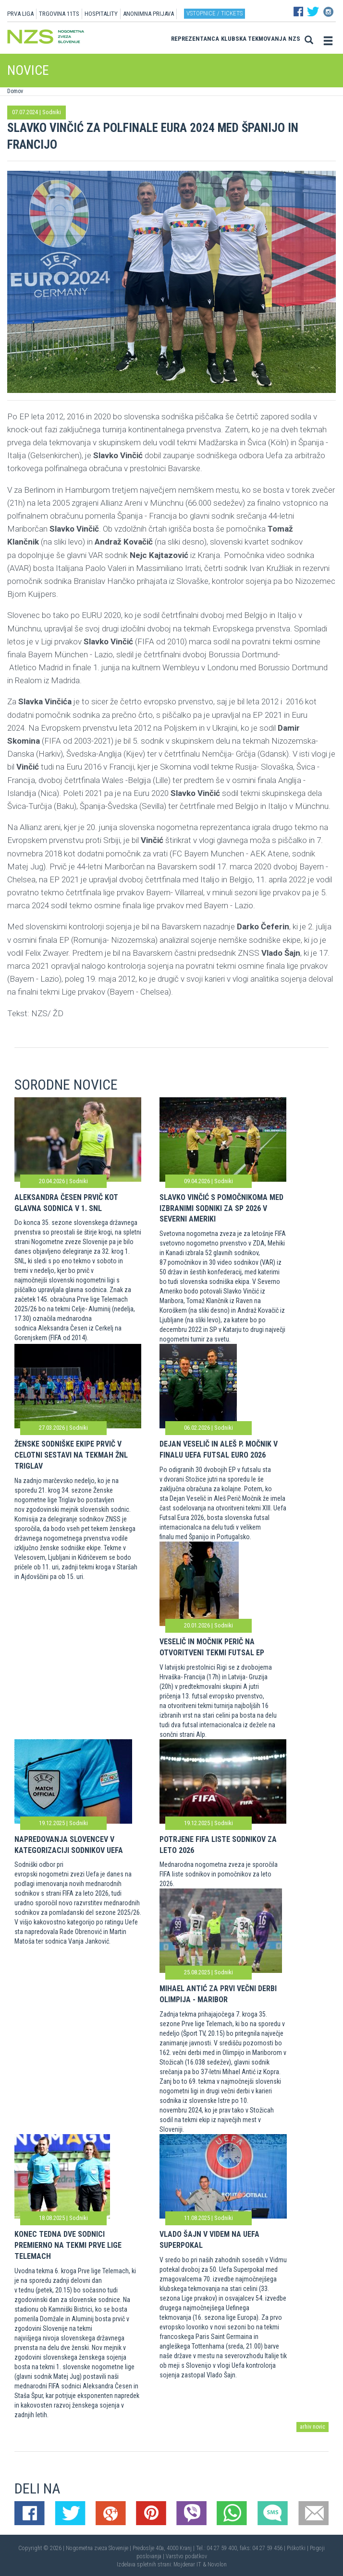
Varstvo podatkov (186, 2556)
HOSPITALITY (101, 13)
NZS (294, 38)
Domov (15, 91)
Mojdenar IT (187, 2564)
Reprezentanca (195, 38)
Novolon (217, 2564)
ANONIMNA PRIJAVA (148, 13)
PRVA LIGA (20, 13)
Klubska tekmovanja (253, 38)
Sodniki (51, 112)
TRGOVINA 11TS (59, 13)
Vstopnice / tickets (214, 13)
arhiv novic (312, 2426)
